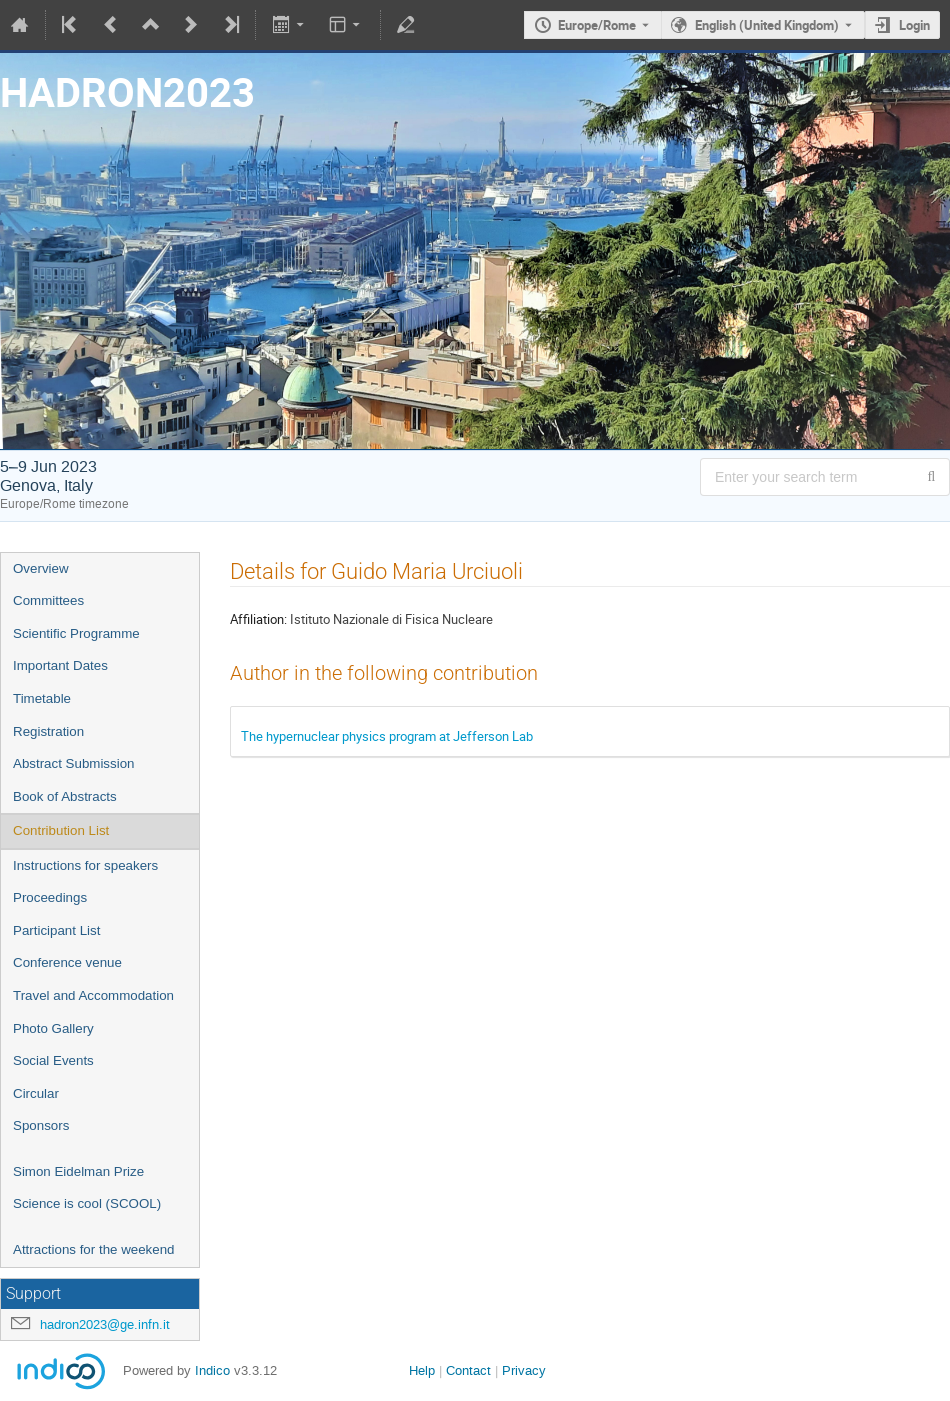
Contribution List (61, 830)
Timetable (42, 698)
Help (422, 1370)
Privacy (524, 1370)
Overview (41, 568)
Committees (48, 600)
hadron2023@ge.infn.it (105, 1324)
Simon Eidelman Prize (78, 1171)
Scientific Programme (76, 633)
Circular (36, 1093)
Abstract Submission (73, 763)
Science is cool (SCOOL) (87, 1203)
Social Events (53, 1060)
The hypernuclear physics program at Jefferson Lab (387, 736)
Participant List (56, 930)
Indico (212, 1370)
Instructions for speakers (85, 865)
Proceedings (50, 897)
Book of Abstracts (65, 796)
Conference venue (67, 962)
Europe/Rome (597, 25)
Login (914, 25)
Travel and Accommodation (93, 995)
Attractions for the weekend (94, 1249)
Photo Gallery (53, 1028)
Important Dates (60, 665)
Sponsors (41, 1125)
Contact (468, 1370)
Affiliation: (258, 619)
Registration (48, 731)
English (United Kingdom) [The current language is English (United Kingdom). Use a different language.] (767, 25)
